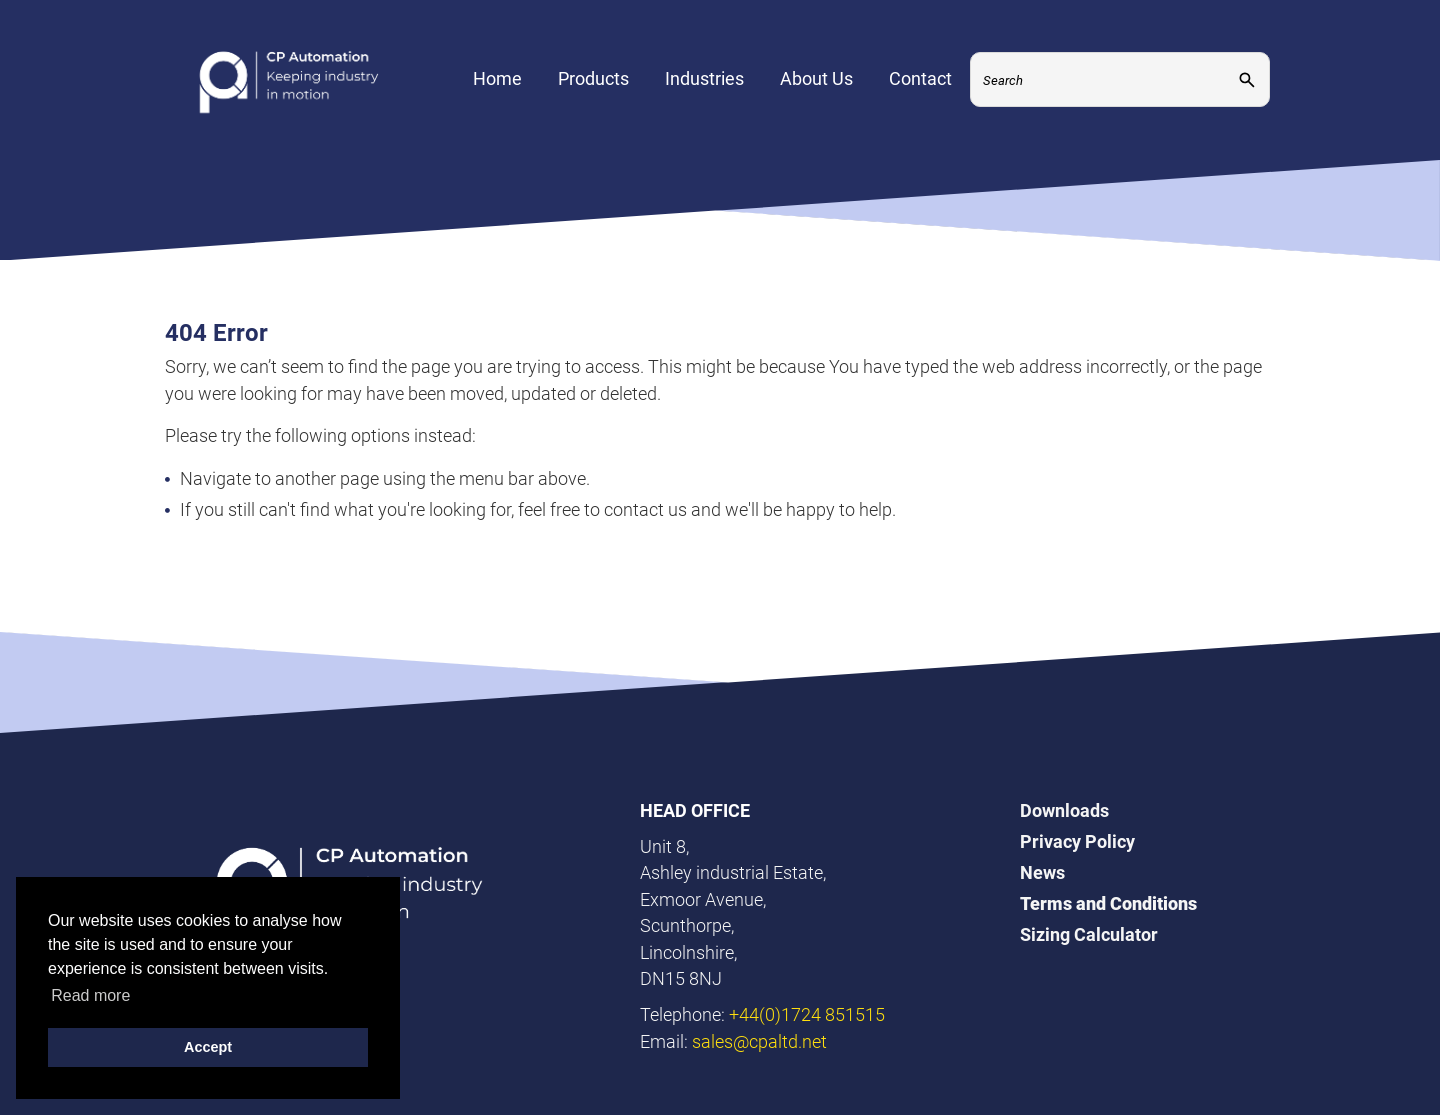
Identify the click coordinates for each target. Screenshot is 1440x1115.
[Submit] (1247, 86)
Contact (920, 85)
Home (497, 85)
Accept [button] (208, 1047)
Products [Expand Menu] (593, 85)
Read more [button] (90, 995)
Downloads (1064, 810)
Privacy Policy (1077, 841)
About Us (816, 85)
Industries (704, 85)
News (1042, 872)
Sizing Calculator (1089, 934)
